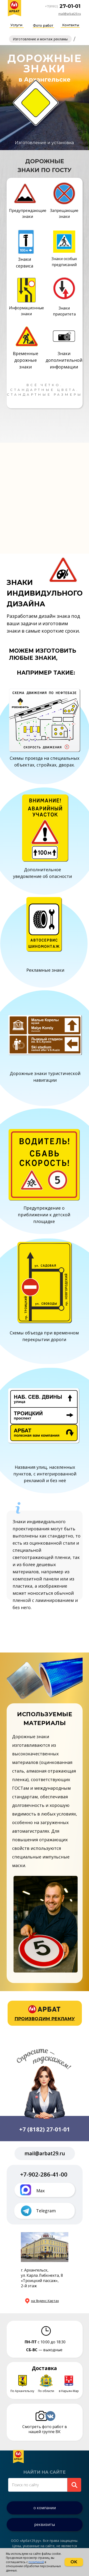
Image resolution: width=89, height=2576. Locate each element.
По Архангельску (22, 2391)
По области (46, 2391)
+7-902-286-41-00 (43, 2174)
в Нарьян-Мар (69, 2391)
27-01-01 (70, 6)
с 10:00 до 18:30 (45, 2342)
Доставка (44, 2368)
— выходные (44, 2349)
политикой (36, 2562)
